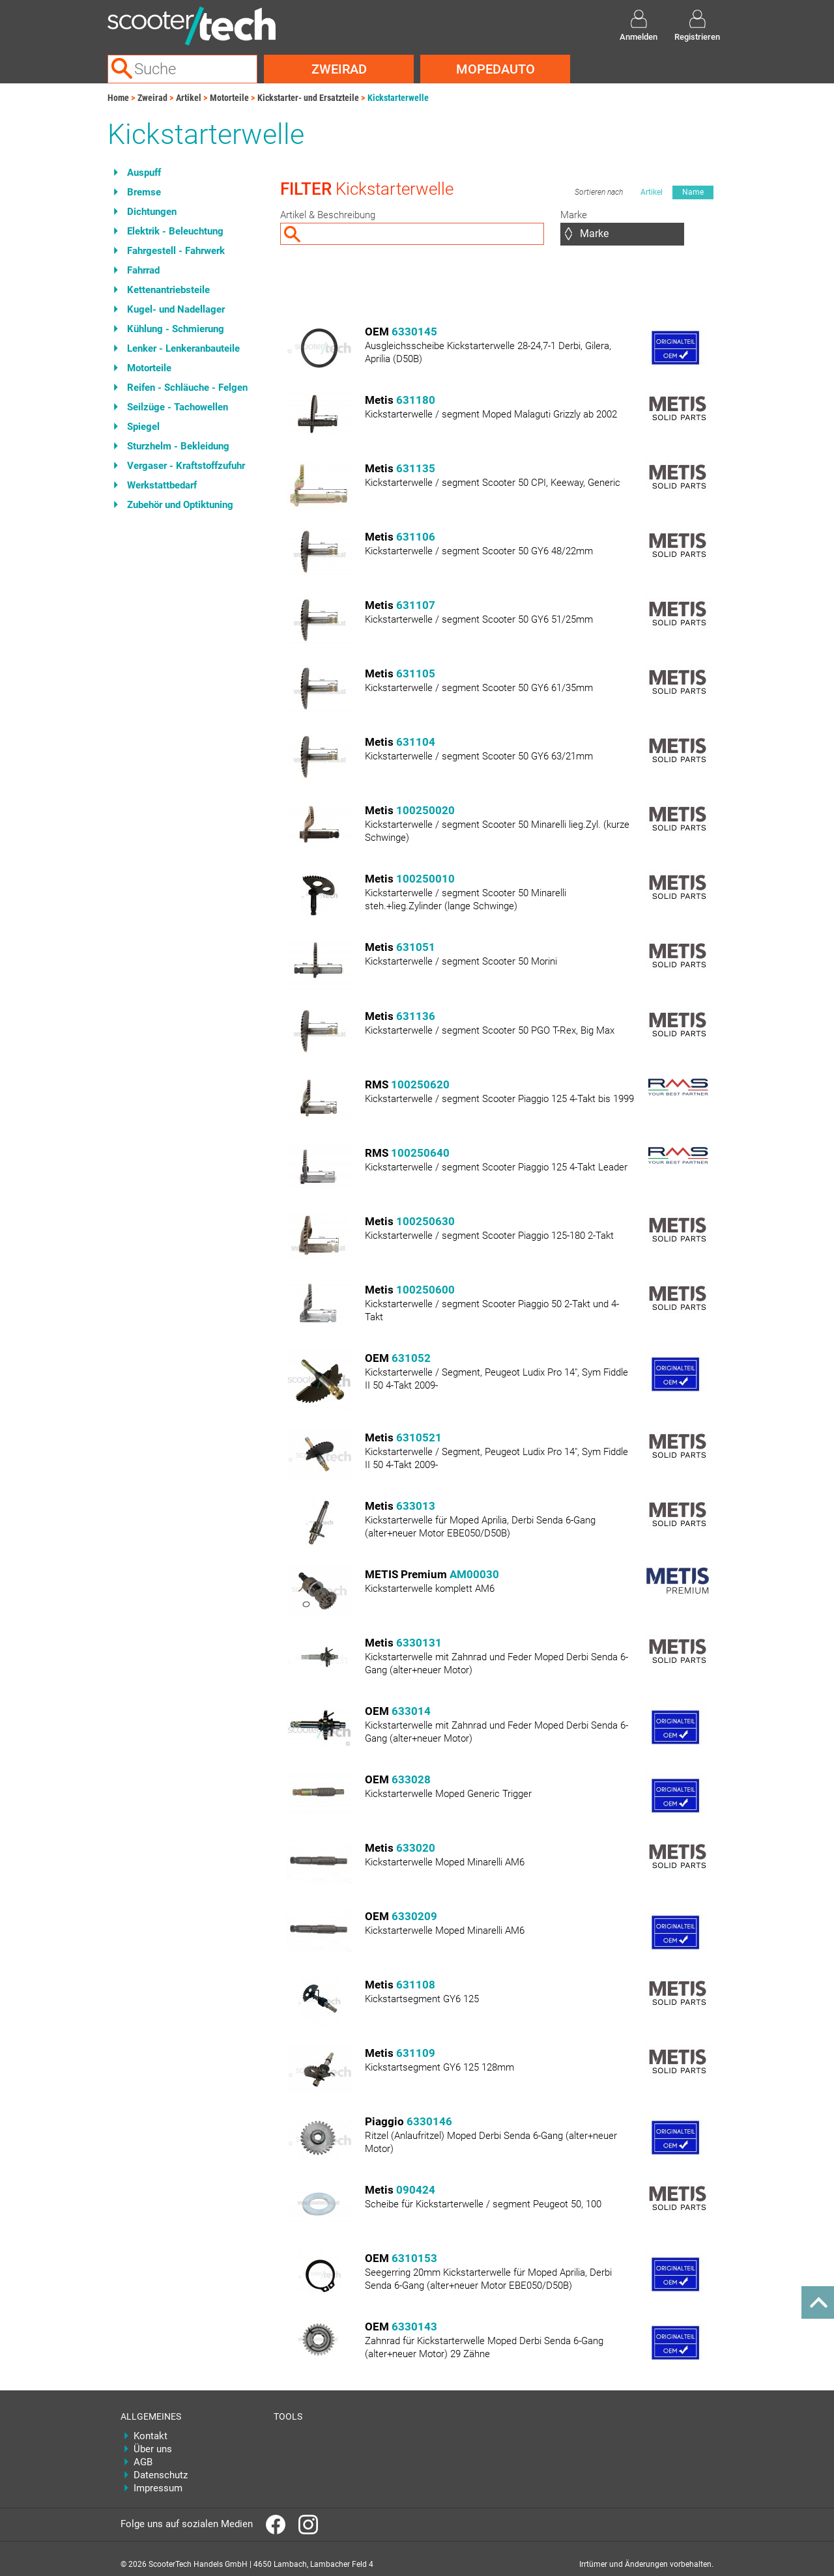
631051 (415, 947)
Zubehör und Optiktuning (180, 505)
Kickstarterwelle (398, 97)
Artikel (188, 97)
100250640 (420, 1152)
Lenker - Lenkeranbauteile (183, 348)
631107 (415, 605)
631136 (415, 1016)
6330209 (414, 1916)
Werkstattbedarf (162, 485)
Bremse (144, 192)
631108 (415, 1984)
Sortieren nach (599, 192)
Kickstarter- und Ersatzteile (308, 97)
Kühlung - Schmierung (175, 329)
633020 (415, 1847)
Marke (573, 215)
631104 (415, 741)
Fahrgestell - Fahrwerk (176, 251)
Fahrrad (143, 270)
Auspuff (144, 172)
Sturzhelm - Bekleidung (178, 446)
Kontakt (150, 2436)
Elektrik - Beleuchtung (175, 231)
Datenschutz (161, 2475)
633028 (411, 1779)
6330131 (419, 1642)
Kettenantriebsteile (168, 290)
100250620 (420, 1084)
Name (693, 192)
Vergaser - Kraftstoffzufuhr (186, 466)
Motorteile (229, 97)
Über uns (153, 2449)
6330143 (414, 2326)
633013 (415, 1505)
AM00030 (474, 1574)
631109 (415, 2052)
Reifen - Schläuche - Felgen (187, 387)
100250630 (425, 1221)
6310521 (419, 1437)
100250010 (425, 878)
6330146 (429, 2121)
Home (118, 97)
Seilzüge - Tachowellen (177, 407)
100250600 (425, 1289)
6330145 (414, 331)
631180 (415, 399)
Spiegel (143, 426)
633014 (411, 1711)
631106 (415, 536)
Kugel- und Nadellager (176, 309)
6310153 (414, 2258)
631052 (411, 1358)
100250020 (425, 810)
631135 (415, 468)
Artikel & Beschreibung (327, 215)
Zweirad (339, 69)
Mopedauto (495, 69)
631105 (415, 673)
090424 (415, 2189)
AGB (143, 2462)
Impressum (158, 2488)
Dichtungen (152, 212)
